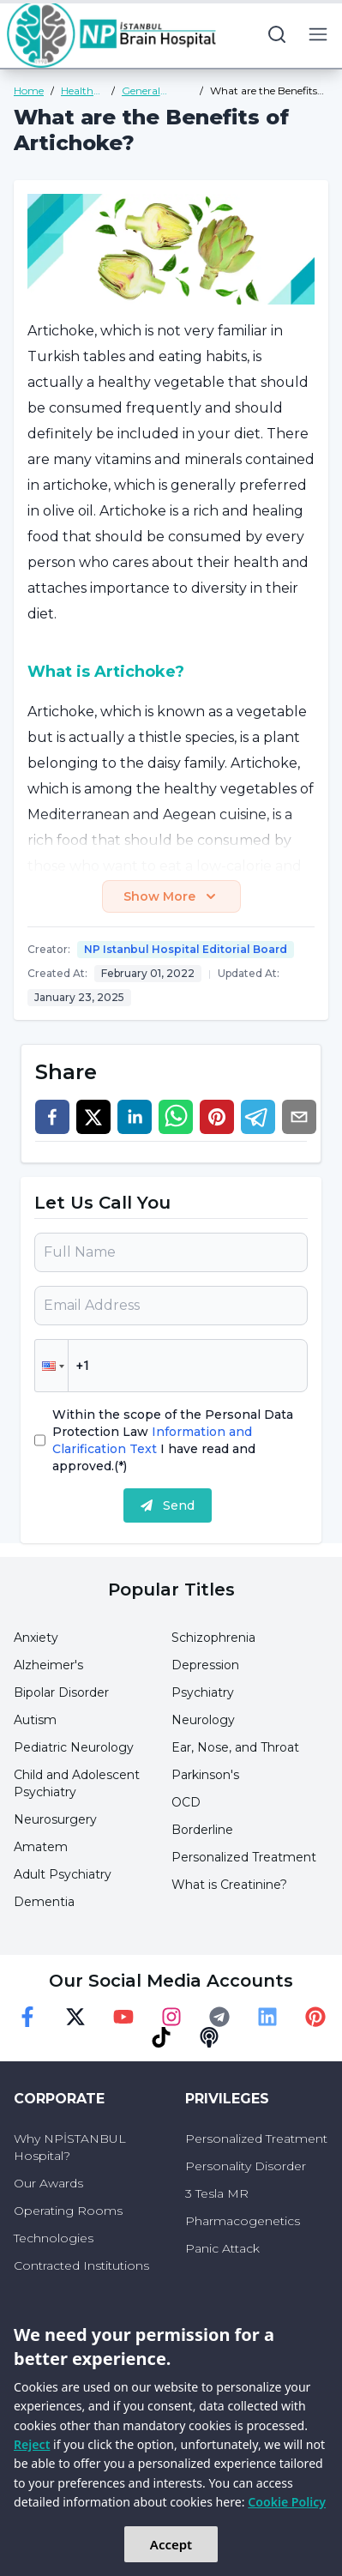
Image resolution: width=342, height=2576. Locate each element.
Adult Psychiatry (62, 1874)
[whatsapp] (176, 1117)
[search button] (277, 34)
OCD (186, 1802)
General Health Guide (154, 91)
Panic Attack (222, 2248)
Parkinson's (205, 1775)
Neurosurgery (55, 1819)
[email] (299, 1117)
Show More (171, 896)
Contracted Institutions (81, 2265)
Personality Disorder (245, 2166)
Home (29, 90)
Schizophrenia (213, 1637)
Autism (35, 1720)
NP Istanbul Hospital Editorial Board (185, 949)
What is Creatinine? (229, 1884)
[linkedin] (134, 1117)
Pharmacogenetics (242, 2221)
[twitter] (93, 1117)
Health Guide (77, 91)
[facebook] (52, 1117)
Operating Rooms (68, 2210)
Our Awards (48, 2183)
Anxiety (36, 1637)
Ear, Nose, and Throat (235, 1747)
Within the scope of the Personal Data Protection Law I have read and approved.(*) (172, 1440)
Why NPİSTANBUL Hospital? (70, 2147)
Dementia (44, 1901)
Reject (32, 2444)
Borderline (202, 1829)
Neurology (203, 1720)
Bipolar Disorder (61, 1692)
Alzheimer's (48, 1665)
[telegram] (258, 1117)
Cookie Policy (287, 2502)
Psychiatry (202, 1692)
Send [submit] (168, 1505)
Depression (205, 1665)
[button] (51, 1365)
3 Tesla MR (217, 2193)
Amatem (41, 1847)
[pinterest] (217, 1117)
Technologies (53, 2238)
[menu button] (318, 34)
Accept (171, 2544)
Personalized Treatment (243, 1857)
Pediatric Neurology (74, 1747)
